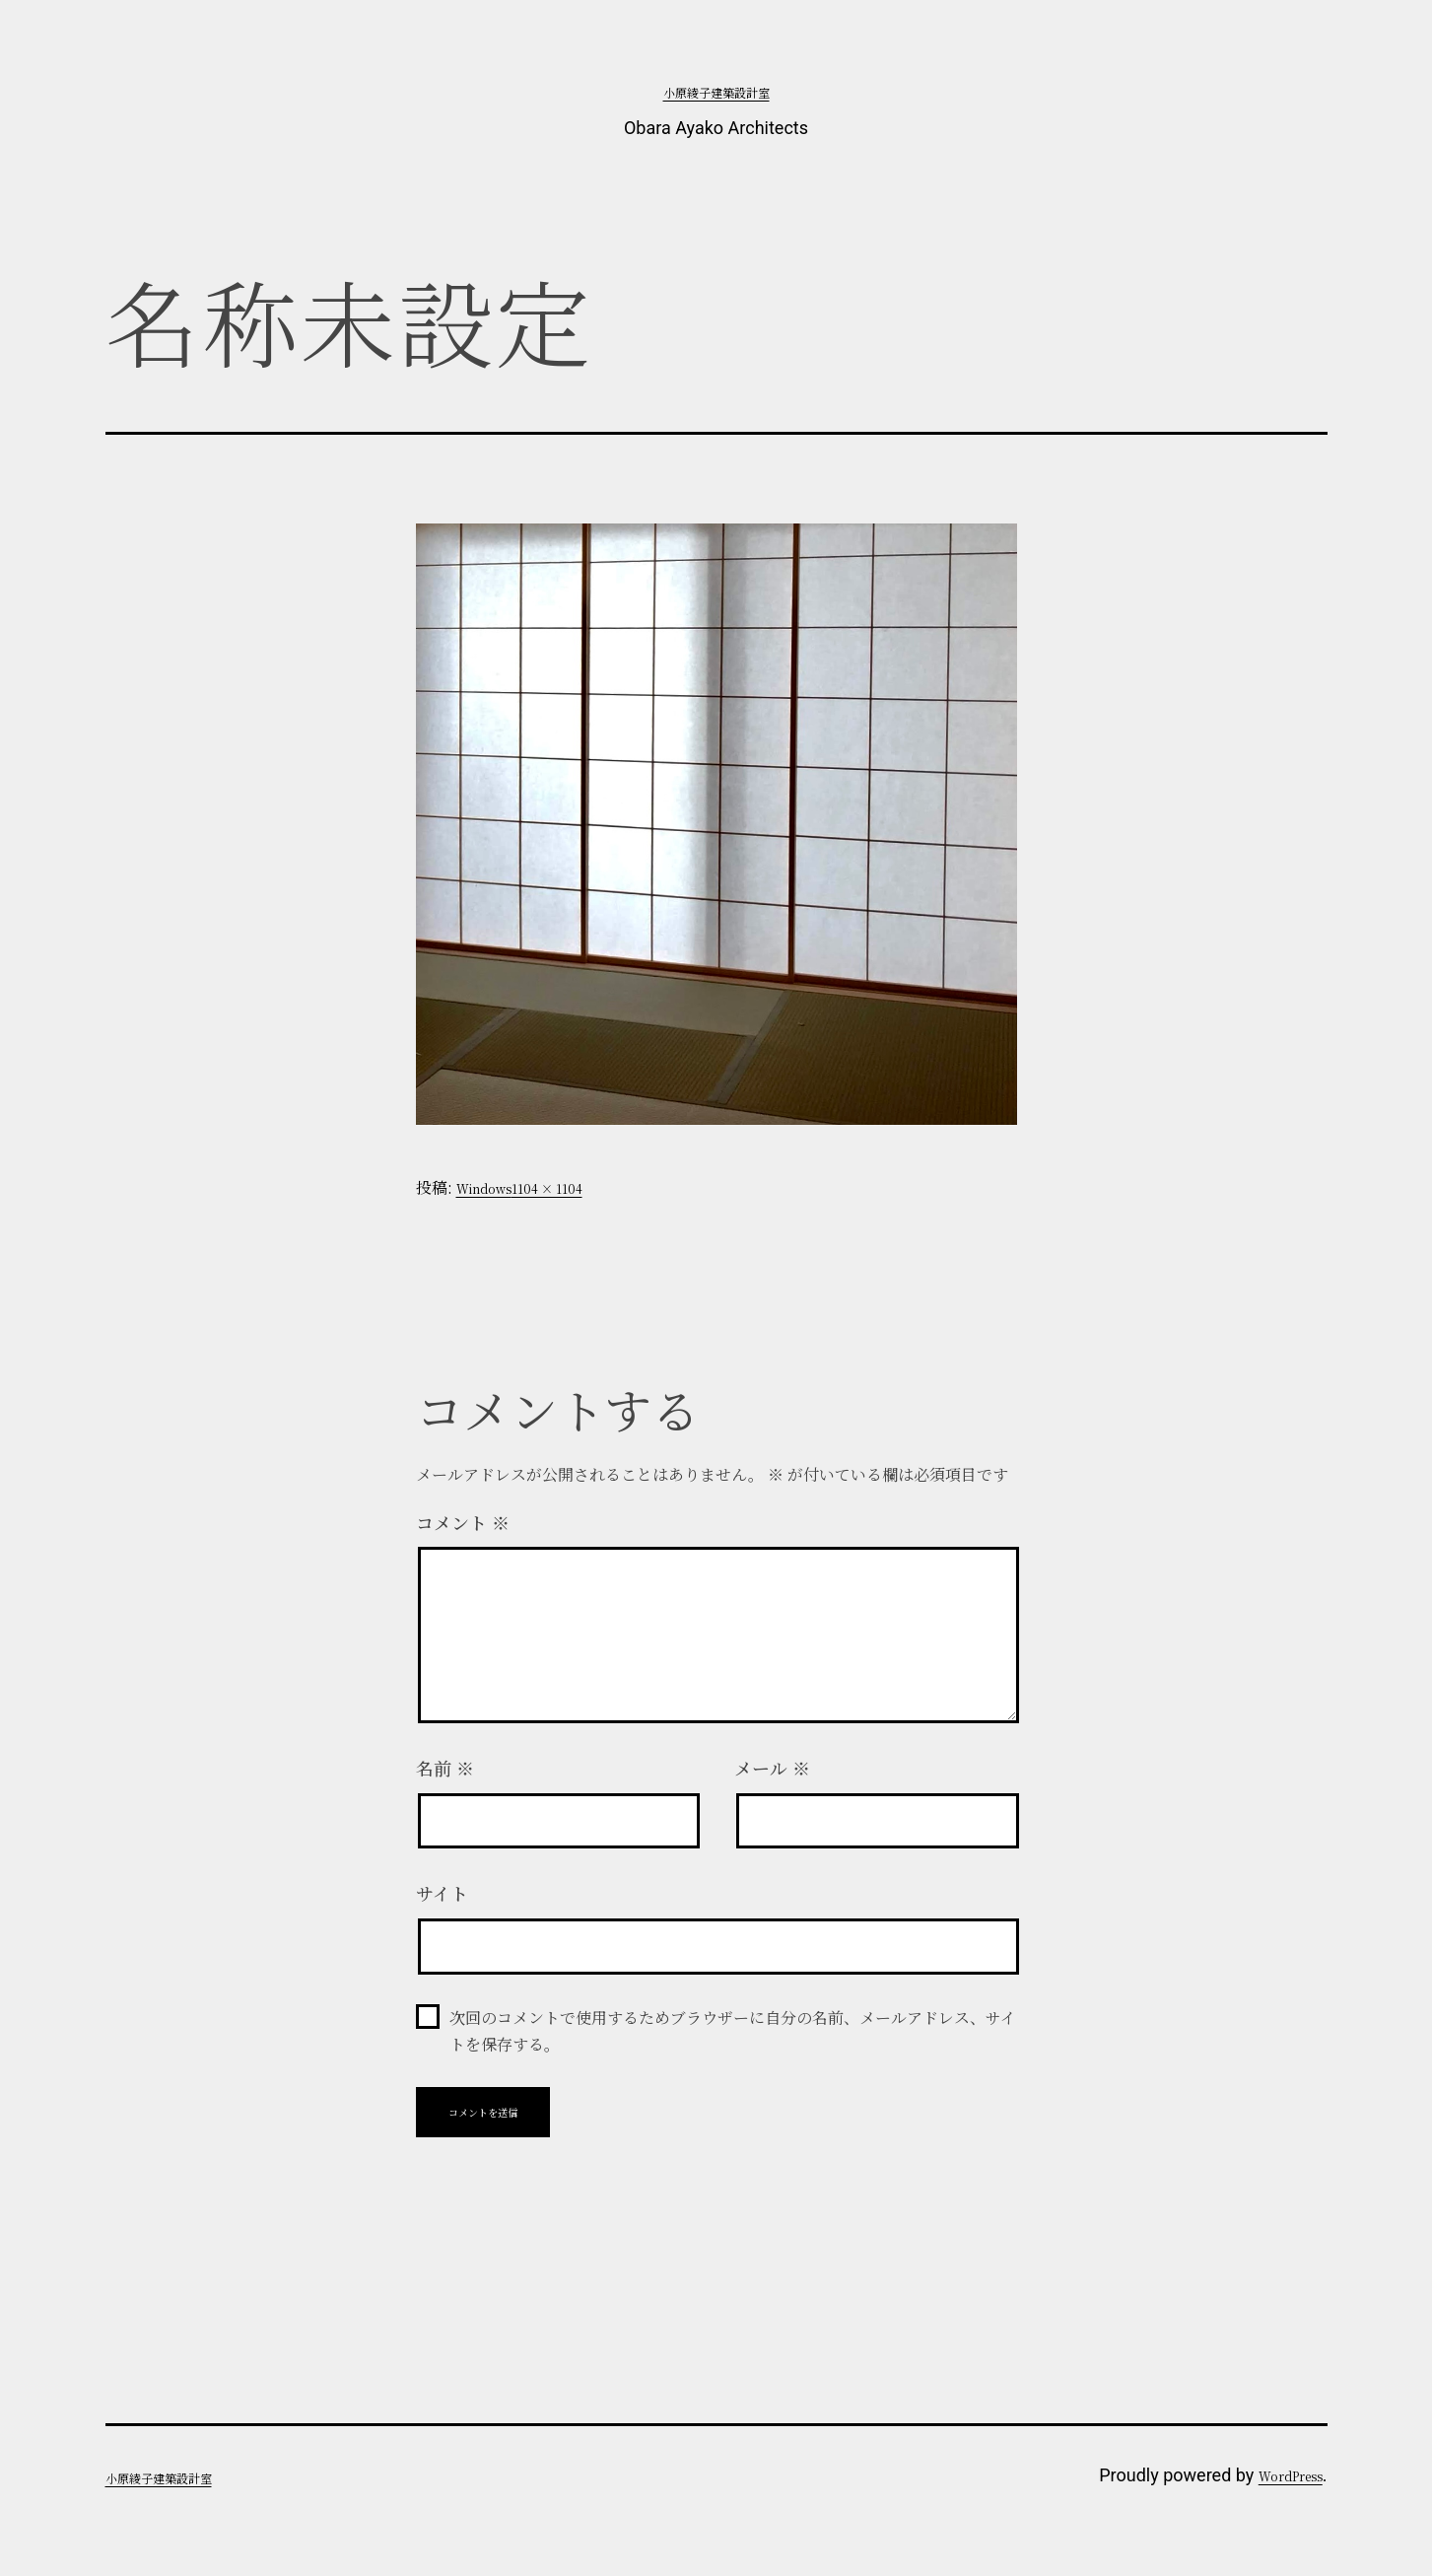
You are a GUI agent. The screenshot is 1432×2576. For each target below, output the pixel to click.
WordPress (1291, 2476)
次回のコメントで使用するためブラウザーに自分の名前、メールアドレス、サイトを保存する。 (732, 2030)
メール (772, 1767)
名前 (445, 1767)
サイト (442, 1893)
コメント (463, 1522)
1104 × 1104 (546, 1188)
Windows (483, 1188)
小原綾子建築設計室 (716, 92)
